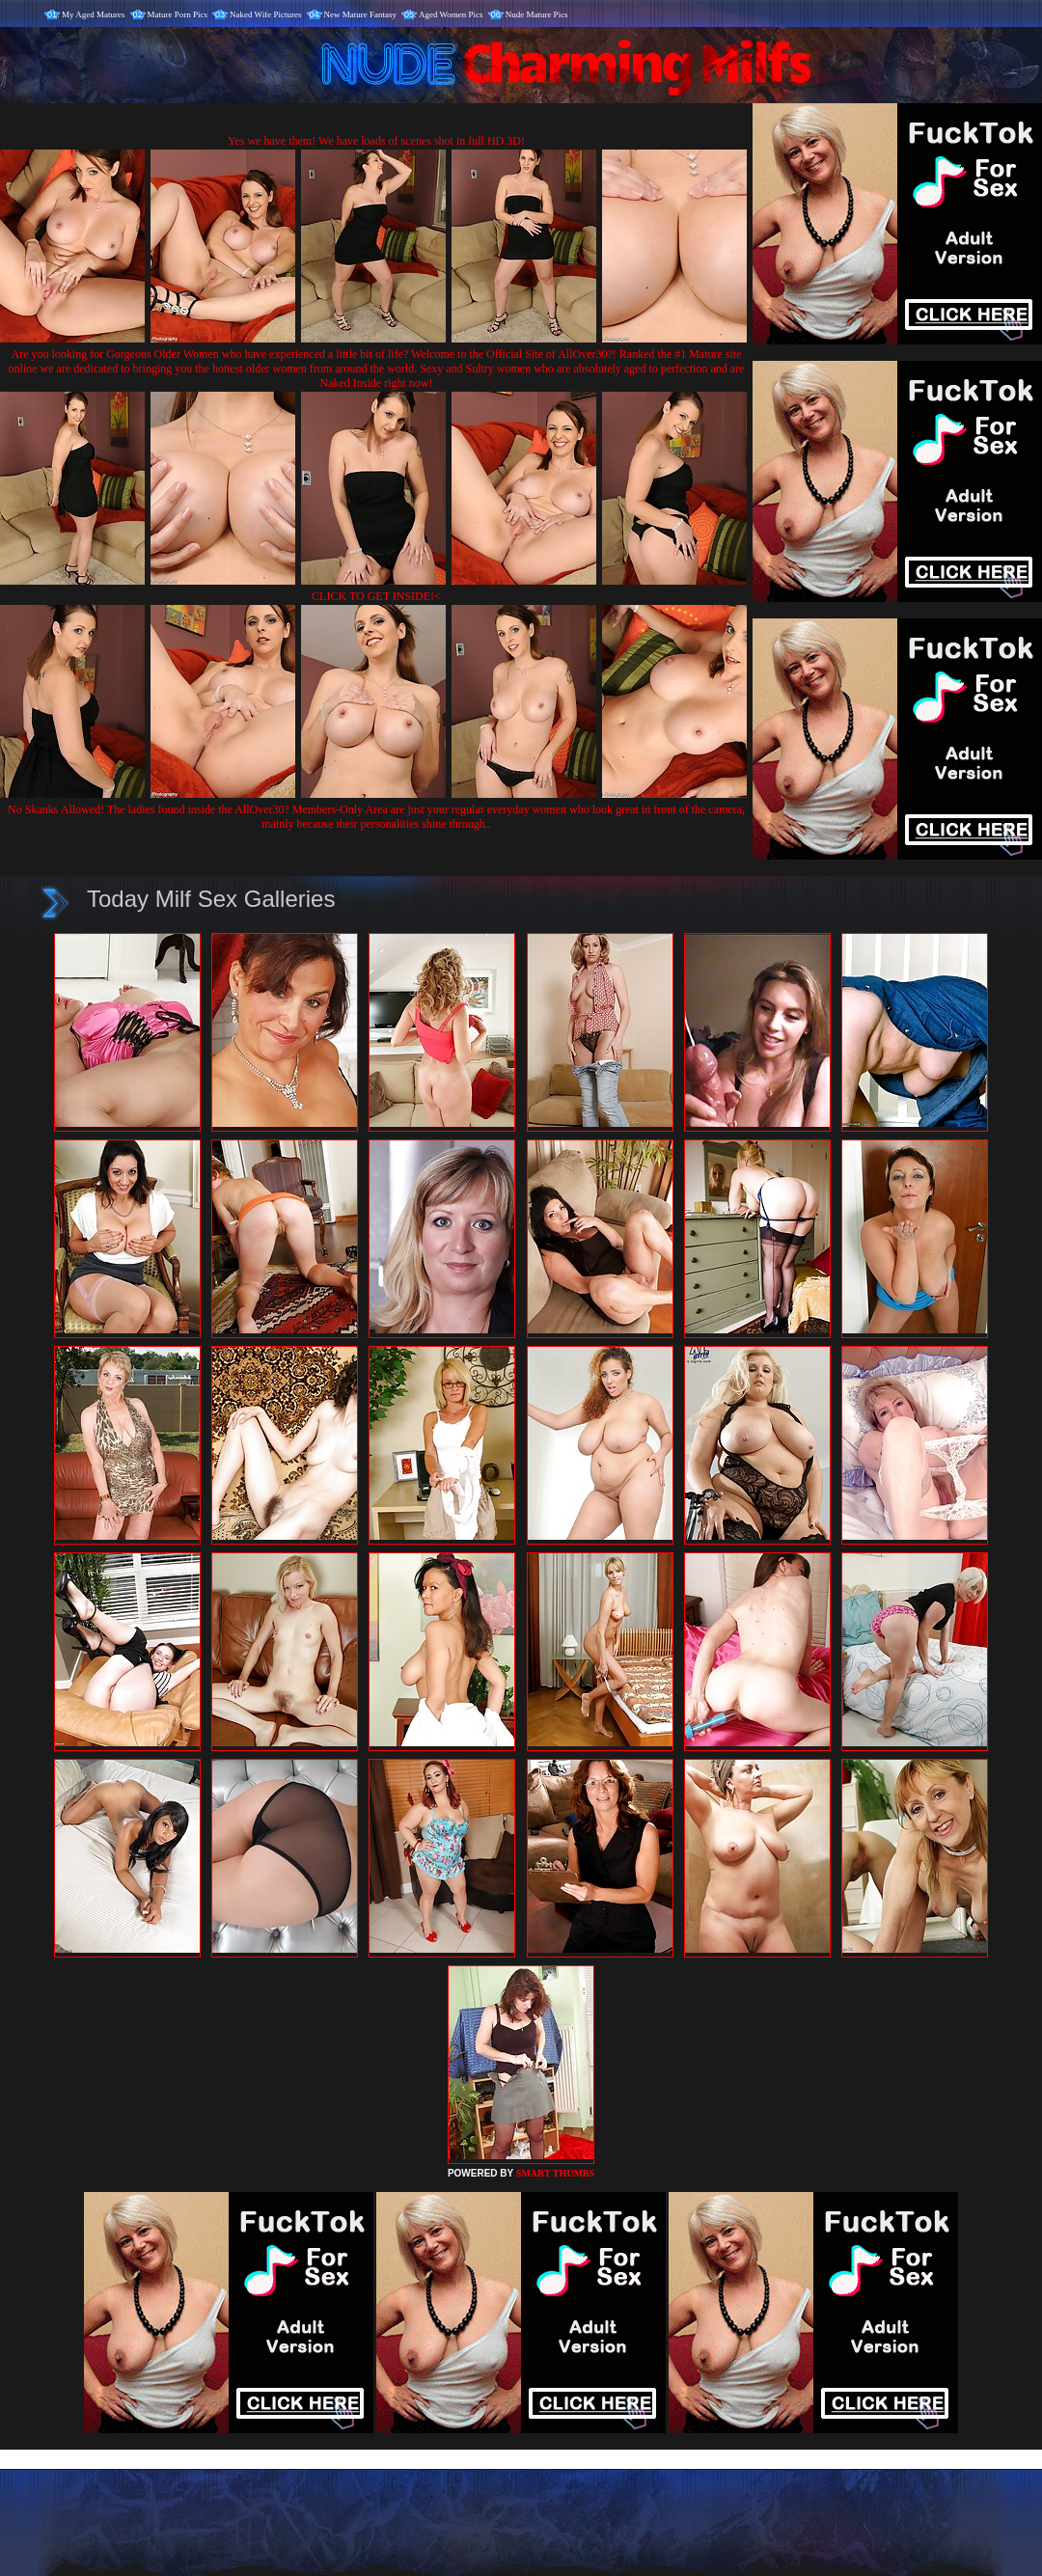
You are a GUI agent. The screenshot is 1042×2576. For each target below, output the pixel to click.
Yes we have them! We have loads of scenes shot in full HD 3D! (376, 141)
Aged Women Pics (451, 14)
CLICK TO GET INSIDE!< (376, 596)
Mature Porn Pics (178, 14)
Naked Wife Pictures (265, 14)
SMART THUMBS (555, 2173)
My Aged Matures (93, 14)
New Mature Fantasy (360, 14)
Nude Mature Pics (537, 14)
